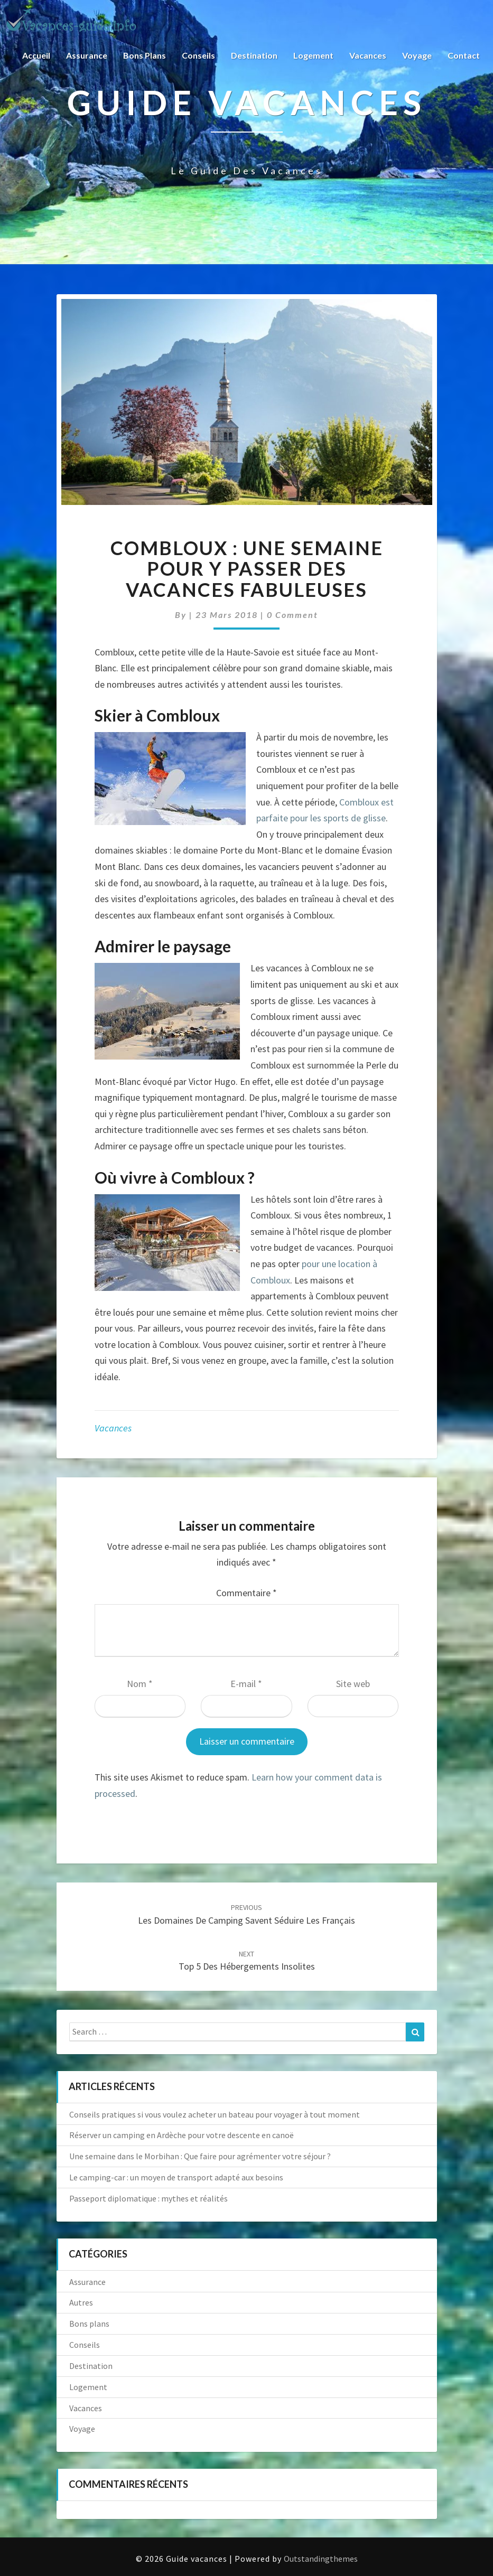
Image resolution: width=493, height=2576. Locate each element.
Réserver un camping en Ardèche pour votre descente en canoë (181, 2135)
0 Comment (292, 615)
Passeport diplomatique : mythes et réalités (148, 2198)
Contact (464, 55)
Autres (81, 2302)
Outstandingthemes (321, 2558)
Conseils (198, 55)
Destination (254, 55)
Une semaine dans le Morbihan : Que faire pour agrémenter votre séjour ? (200, 2156)
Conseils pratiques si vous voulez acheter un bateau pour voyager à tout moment (214, 2114)
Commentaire (246, 1593)
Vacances (367, 55)
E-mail (246, 1684)
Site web (353, 1684)
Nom (140, 1684)
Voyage (417, 55)
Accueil (36, 55)
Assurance (86, 55)
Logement (313, 55)
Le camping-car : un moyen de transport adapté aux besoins (176, 2177)
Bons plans (144, 55)
